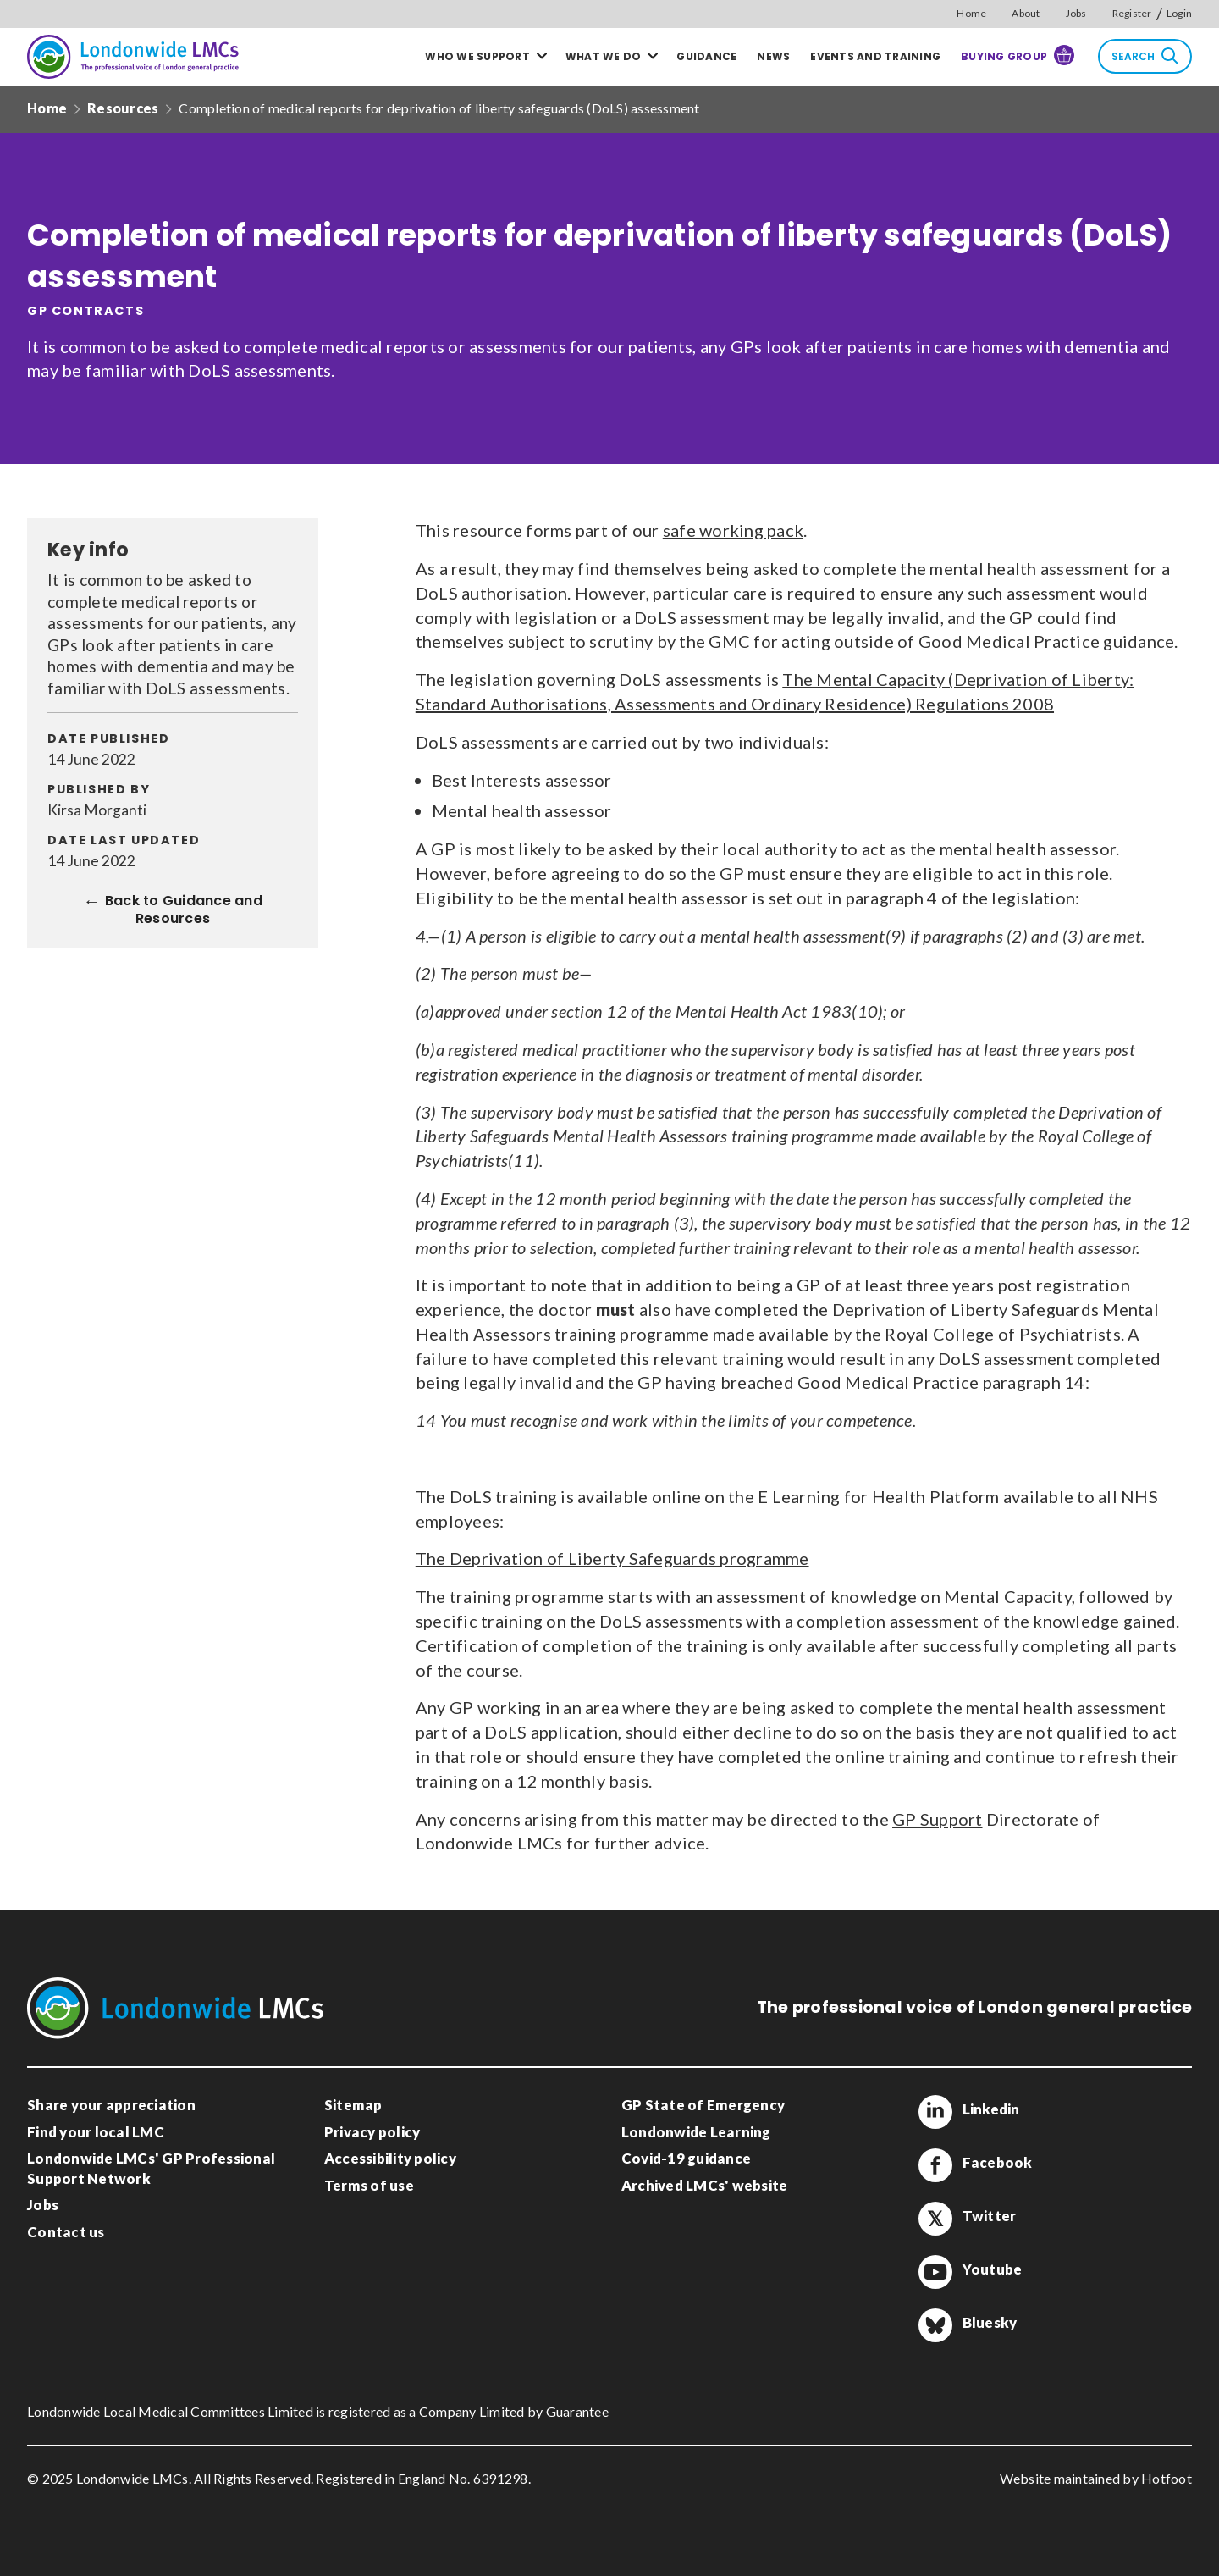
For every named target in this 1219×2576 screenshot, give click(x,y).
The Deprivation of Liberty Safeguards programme (612, 1558)
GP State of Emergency (703, 2105)
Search (1144, 55)
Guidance (706, 56)
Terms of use (369, 2185)
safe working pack (733, 530)
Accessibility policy (390, 2158)
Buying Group (1017, 55)
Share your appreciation (111, 2105)
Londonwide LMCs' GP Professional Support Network (151, 2168)
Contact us (66, 2232)
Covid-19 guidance (686, 2158)
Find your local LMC (95, 2132)
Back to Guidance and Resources (183, 912)
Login (1179, 13)
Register (1132, 13)
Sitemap (353, 2105)
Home (971, 13)
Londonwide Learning (696, 2132)
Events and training (875, 56)
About (1026, 13)
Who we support (477, 56)
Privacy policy (372, 2132)
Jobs (1076, 13)
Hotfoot (1166, 2478)
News (773, 56)
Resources (122, 108)
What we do (603, 56)
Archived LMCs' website (704, 2185)
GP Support (937, 1819)
